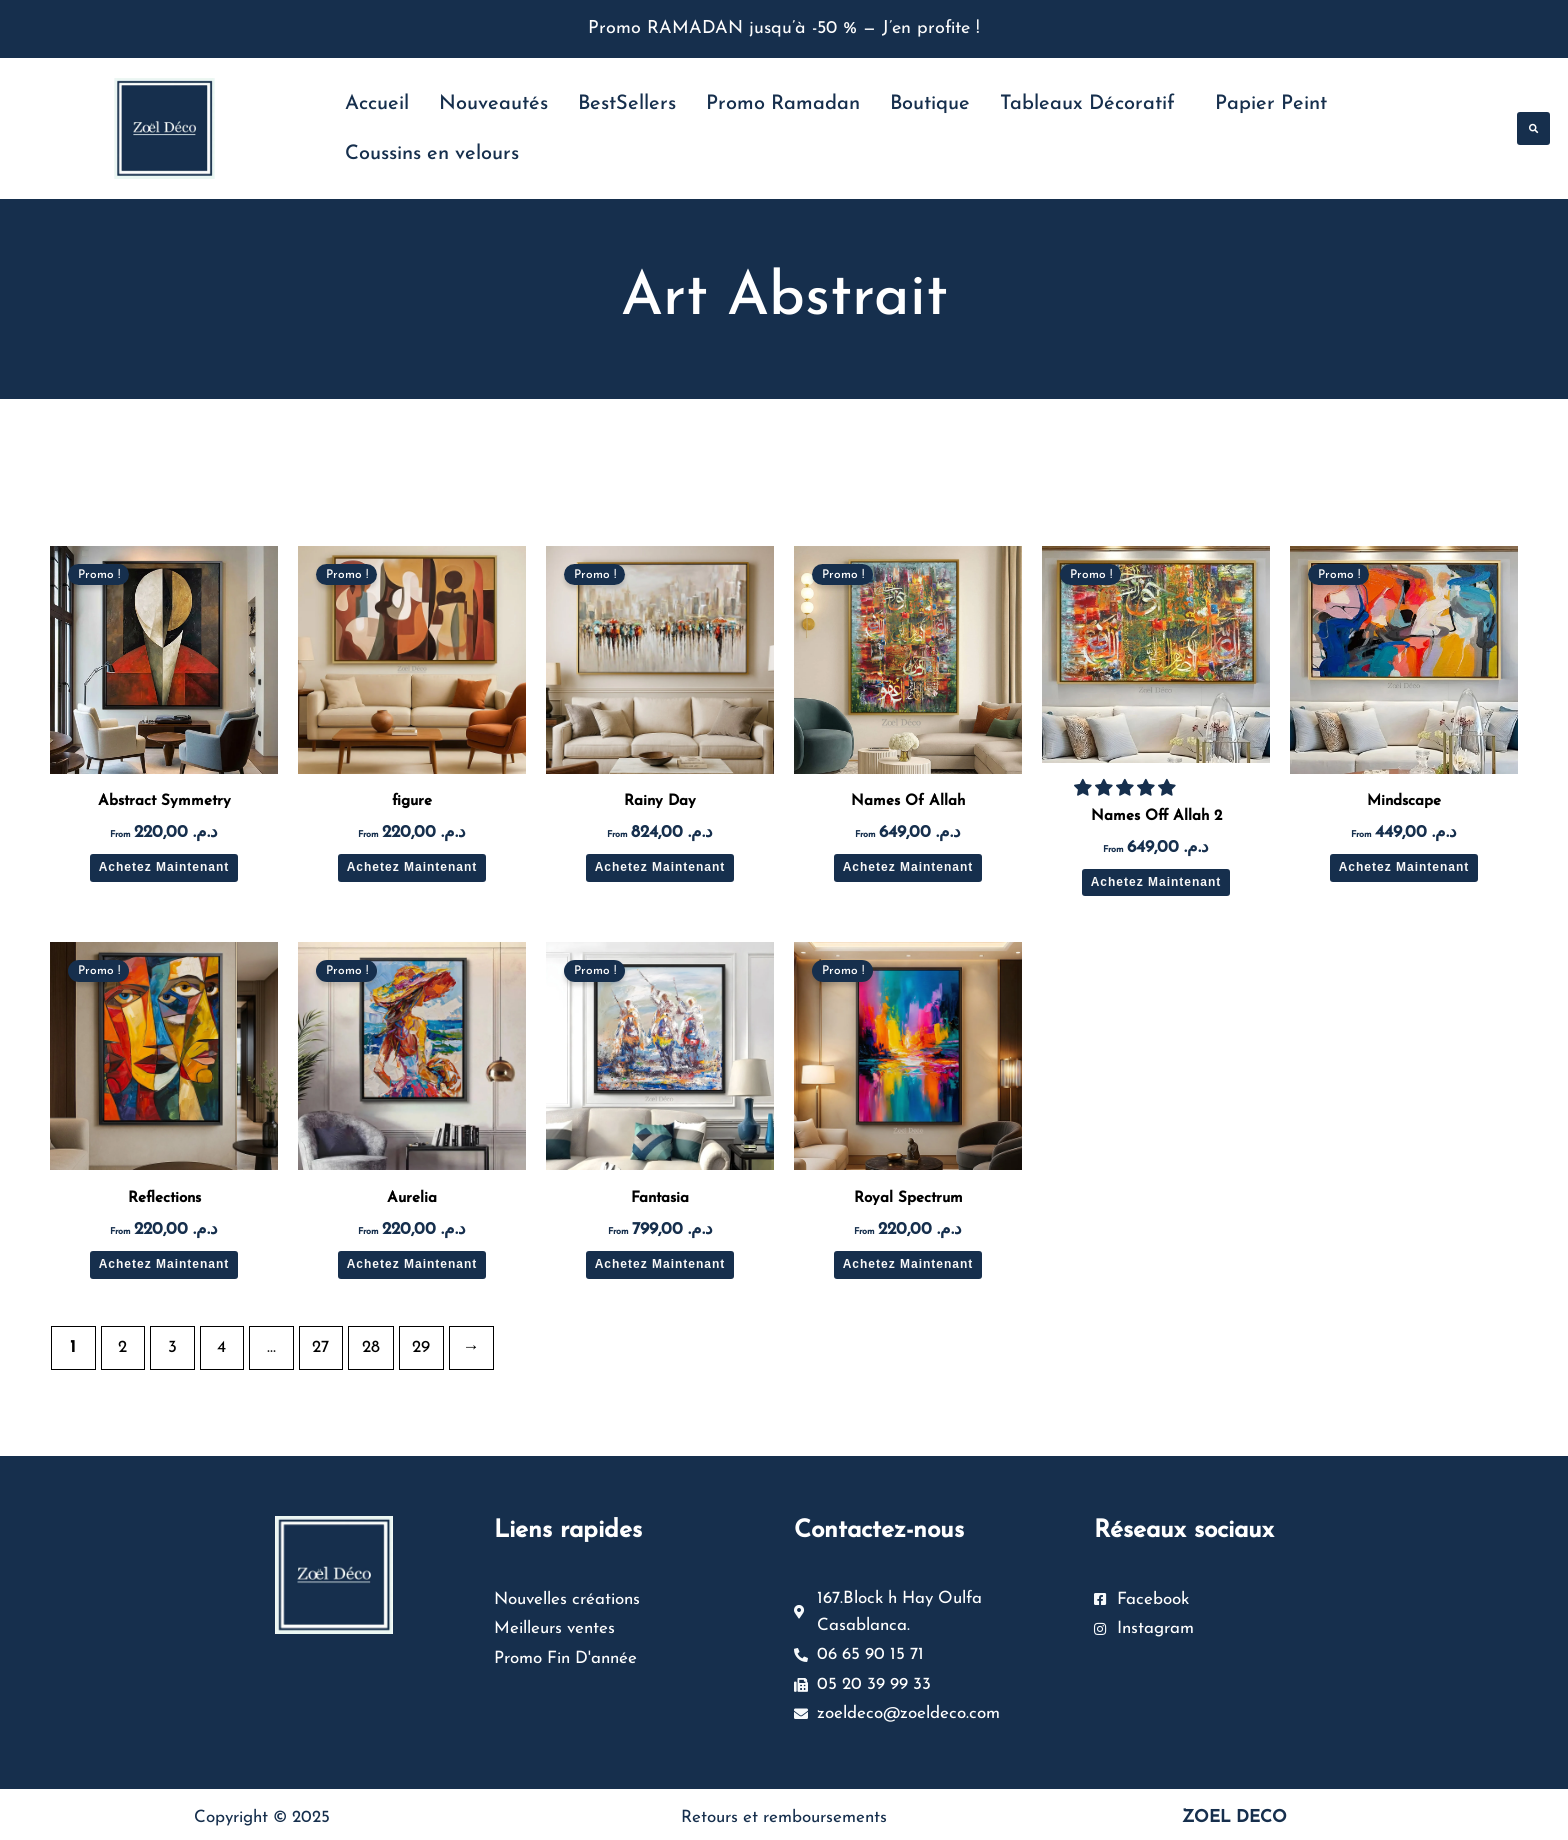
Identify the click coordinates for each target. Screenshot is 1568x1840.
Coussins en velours (432, 154)
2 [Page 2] (122, 1347)
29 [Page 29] (421, 1347)
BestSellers (627, 104)
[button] (1533, 128)
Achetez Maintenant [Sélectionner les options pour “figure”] (412, 867)
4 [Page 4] (221, 1347)
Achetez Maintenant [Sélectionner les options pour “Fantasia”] (660, 1264)
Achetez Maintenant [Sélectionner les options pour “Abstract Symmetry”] (164, 867)
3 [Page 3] (172, 1347)
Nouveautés (493, 104)
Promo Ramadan (783, 104)
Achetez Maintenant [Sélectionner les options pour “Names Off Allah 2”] (1156, 882)
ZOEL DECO (1234, 1811)
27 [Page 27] (320, 1347)
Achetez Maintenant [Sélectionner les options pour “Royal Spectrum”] (908, 1264)
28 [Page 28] (371, 1347)
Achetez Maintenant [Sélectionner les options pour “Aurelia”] (412, 1264)
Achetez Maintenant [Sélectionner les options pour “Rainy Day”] (660, 867)
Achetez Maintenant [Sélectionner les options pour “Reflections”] (164, 1264)
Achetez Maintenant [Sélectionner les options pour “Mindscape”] (1404, 867)
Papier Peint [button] (1271, 104)
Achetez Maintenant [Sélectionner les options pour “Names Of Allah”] (908, 867)
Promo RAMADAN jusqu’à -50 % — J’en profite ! (784, 28)
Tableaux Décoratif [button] (1087, 104)
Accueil (377, 104)
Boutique (930, 104)
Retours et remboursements (784, 1811)
